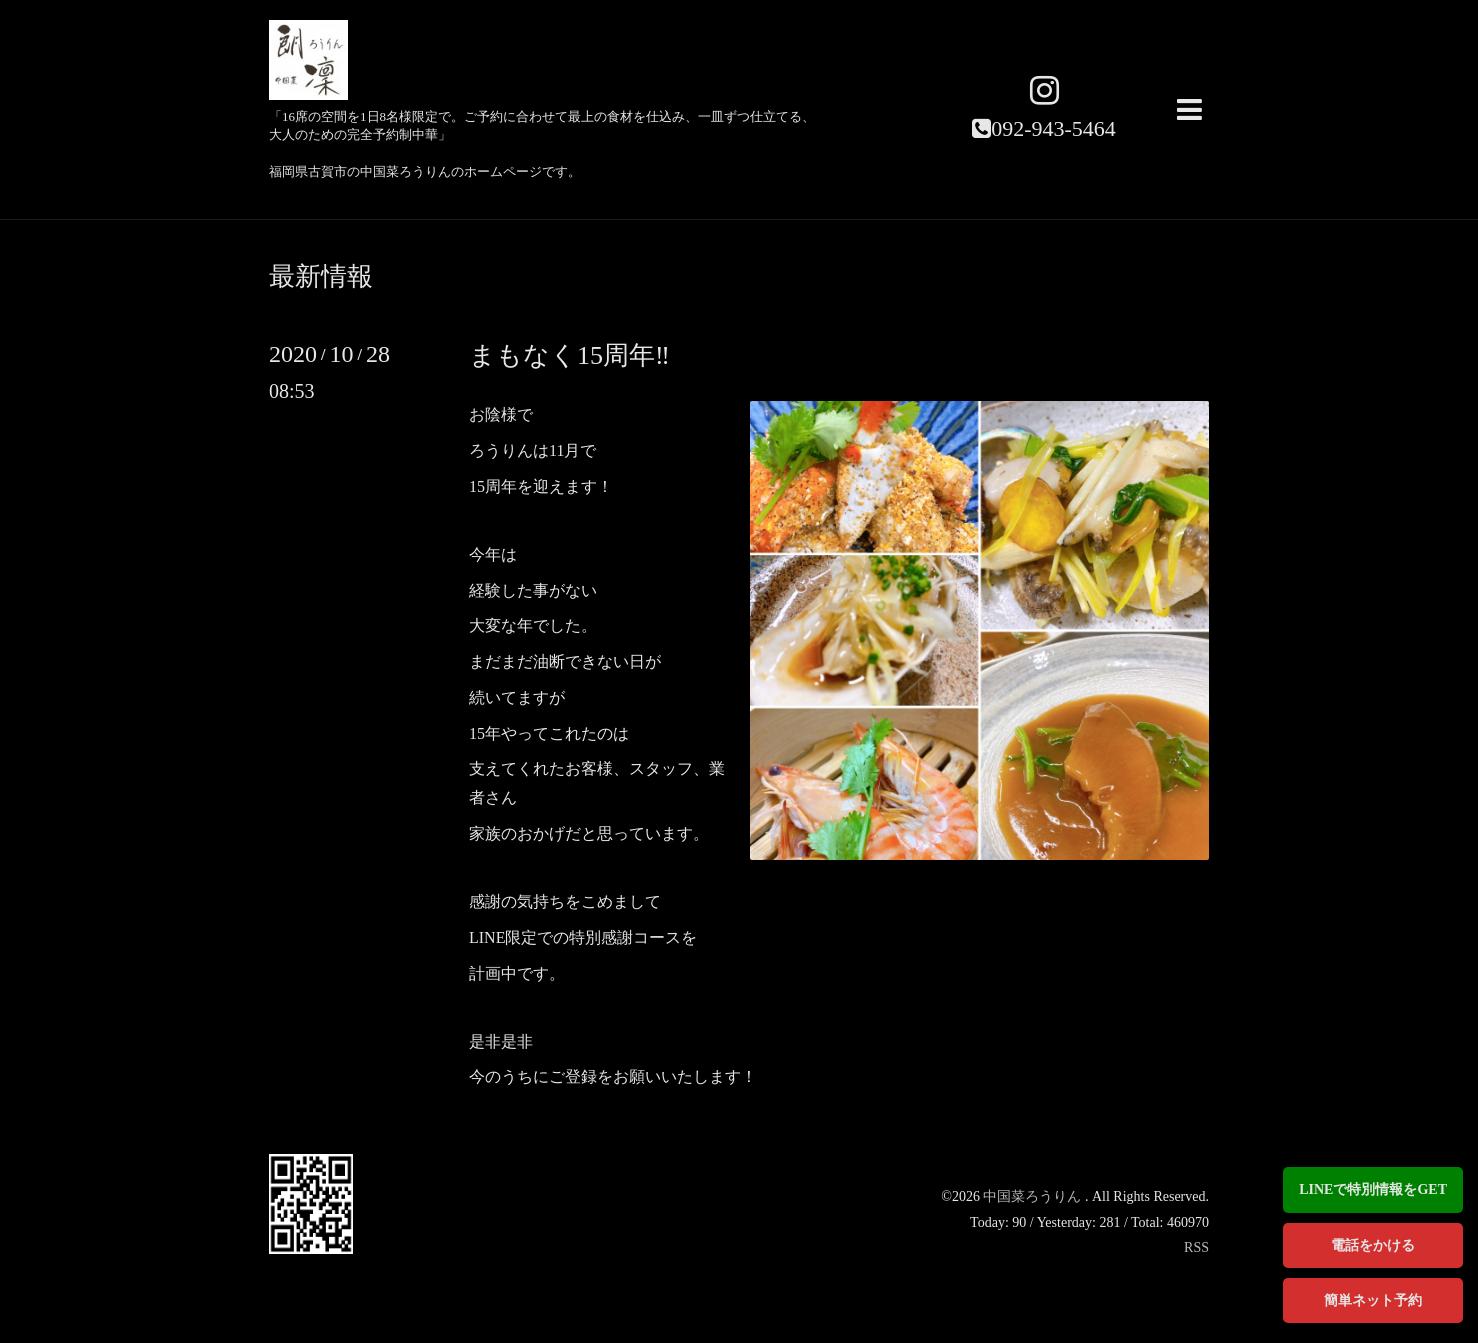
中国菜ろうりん (1034, 1196)
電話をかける (1373, 1245)
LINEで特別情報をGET (1373, 1189)
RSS (1196, 1247)
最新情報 (321, 277)
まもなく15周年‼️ (569, 355)
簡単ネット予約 (1373, 1300)
